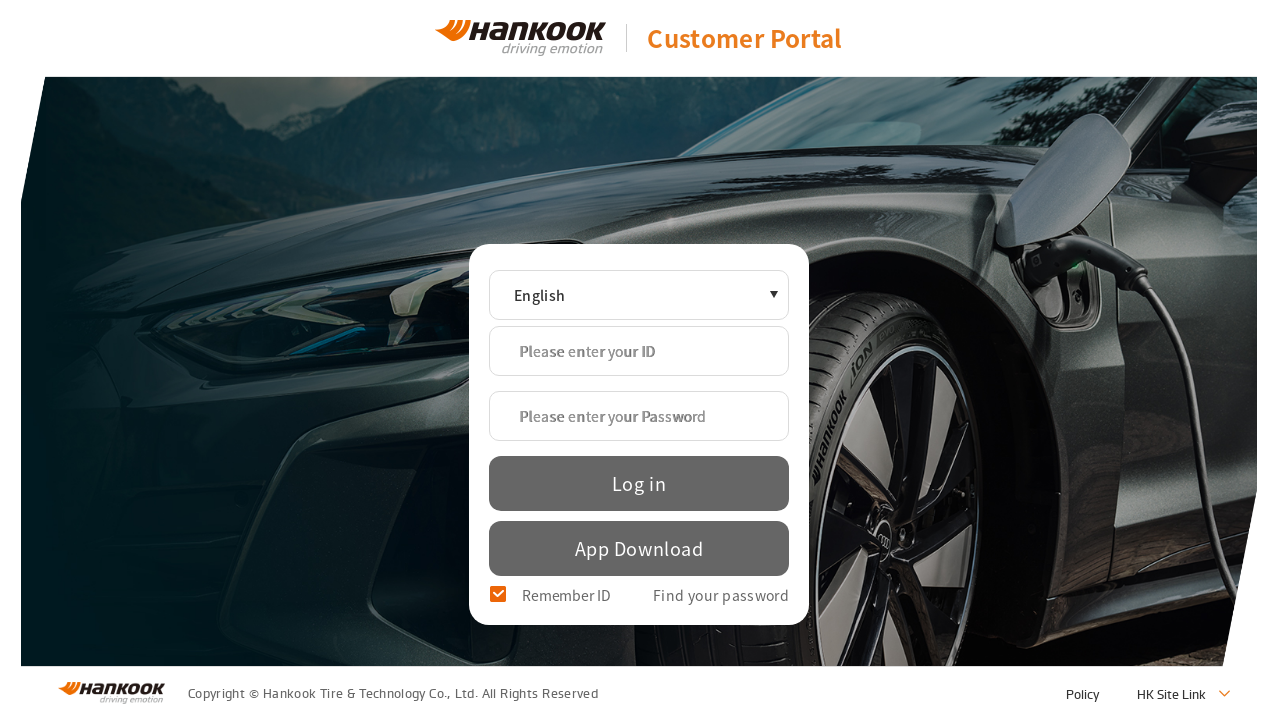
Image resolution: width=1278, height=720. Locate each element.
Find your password (721, 595)
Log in (639, 483)
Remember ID (566, 595)
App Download (639, 548)
